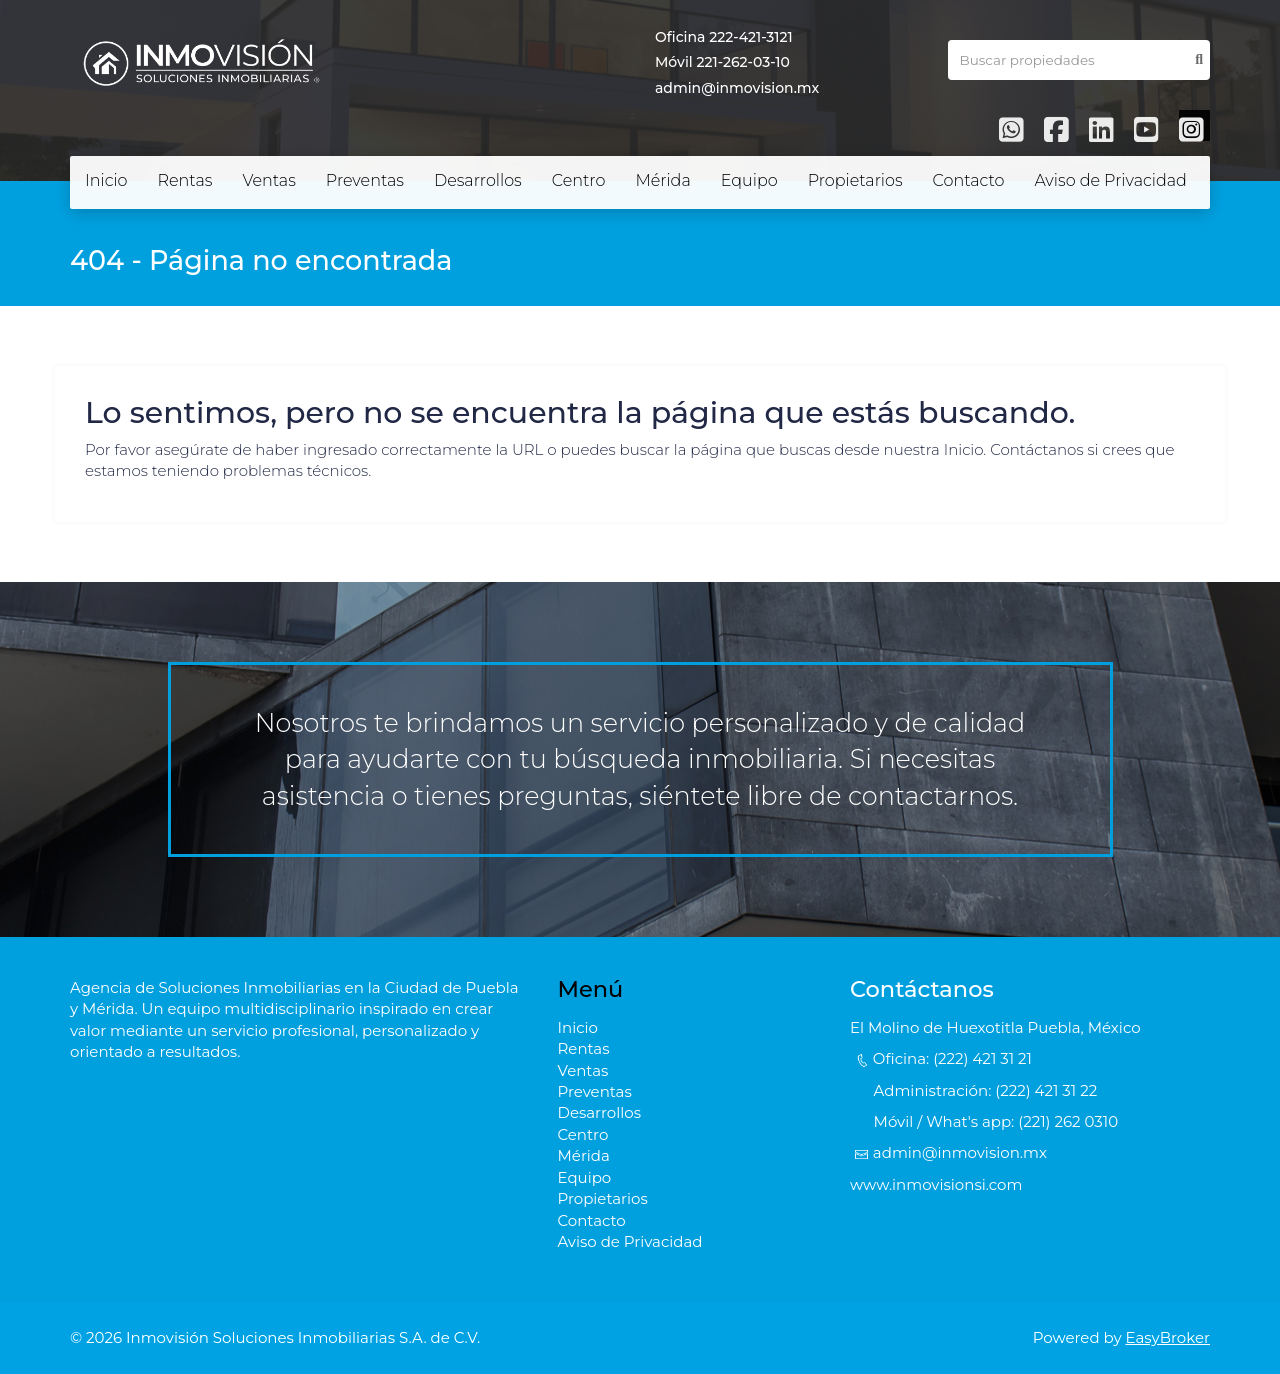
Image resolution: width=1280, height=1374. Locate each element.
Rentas (185, 180)
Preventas (365, 180)
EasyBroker (1168, 1337)
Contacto (969, 180)
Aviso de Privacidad (1110, 180)
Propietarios (855, 180)
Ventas (268, 180)
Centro (579, 180)
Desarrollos (478, 180)
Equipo (749, 180)
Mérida (662, 180)
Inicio (106, 180)
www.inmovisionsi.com (936, 1184)
